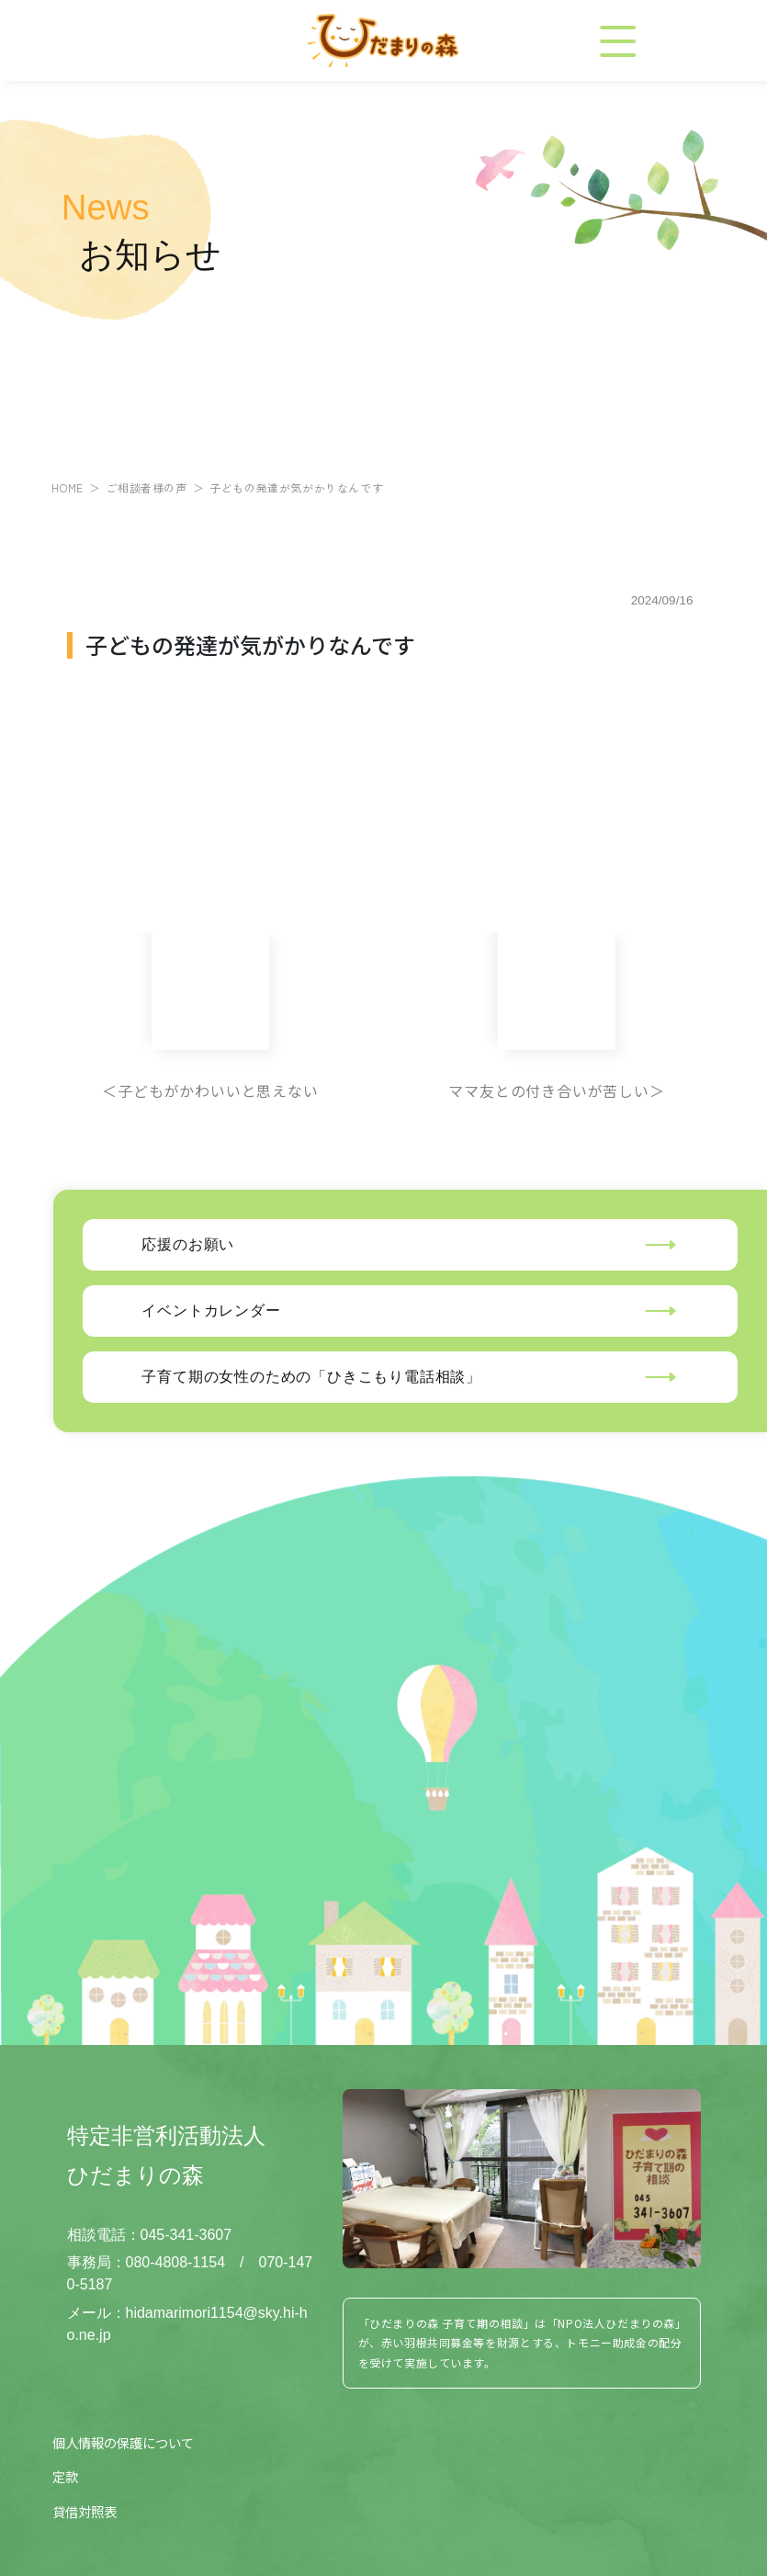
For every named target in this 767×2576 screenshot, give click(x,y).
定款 (65, 2476)
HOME (67, 487)
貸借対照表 (84, 2511)
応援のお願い (187, 1244)
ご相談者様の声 (146, 487)
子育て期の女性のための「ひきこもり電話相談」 (311, 1376)
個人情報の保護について (123, 2442)
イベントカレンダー (210, 1310)
